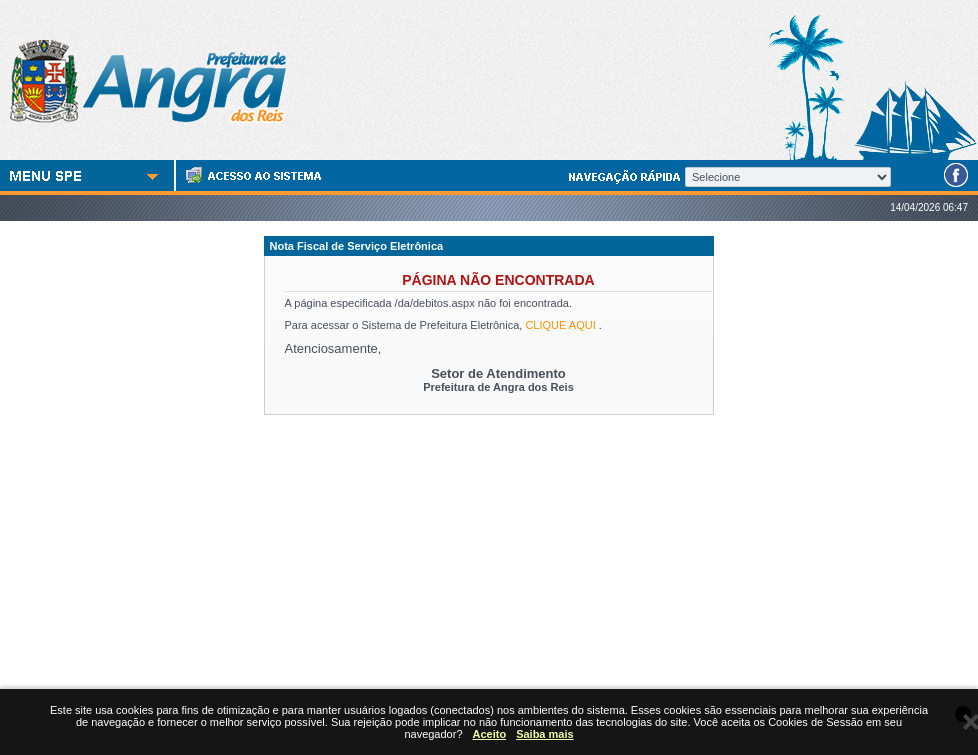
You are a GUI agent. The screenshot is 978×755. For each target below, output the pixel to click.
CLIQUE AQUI (560, 325)
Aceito (490, 734)
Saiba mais (544, 734)
